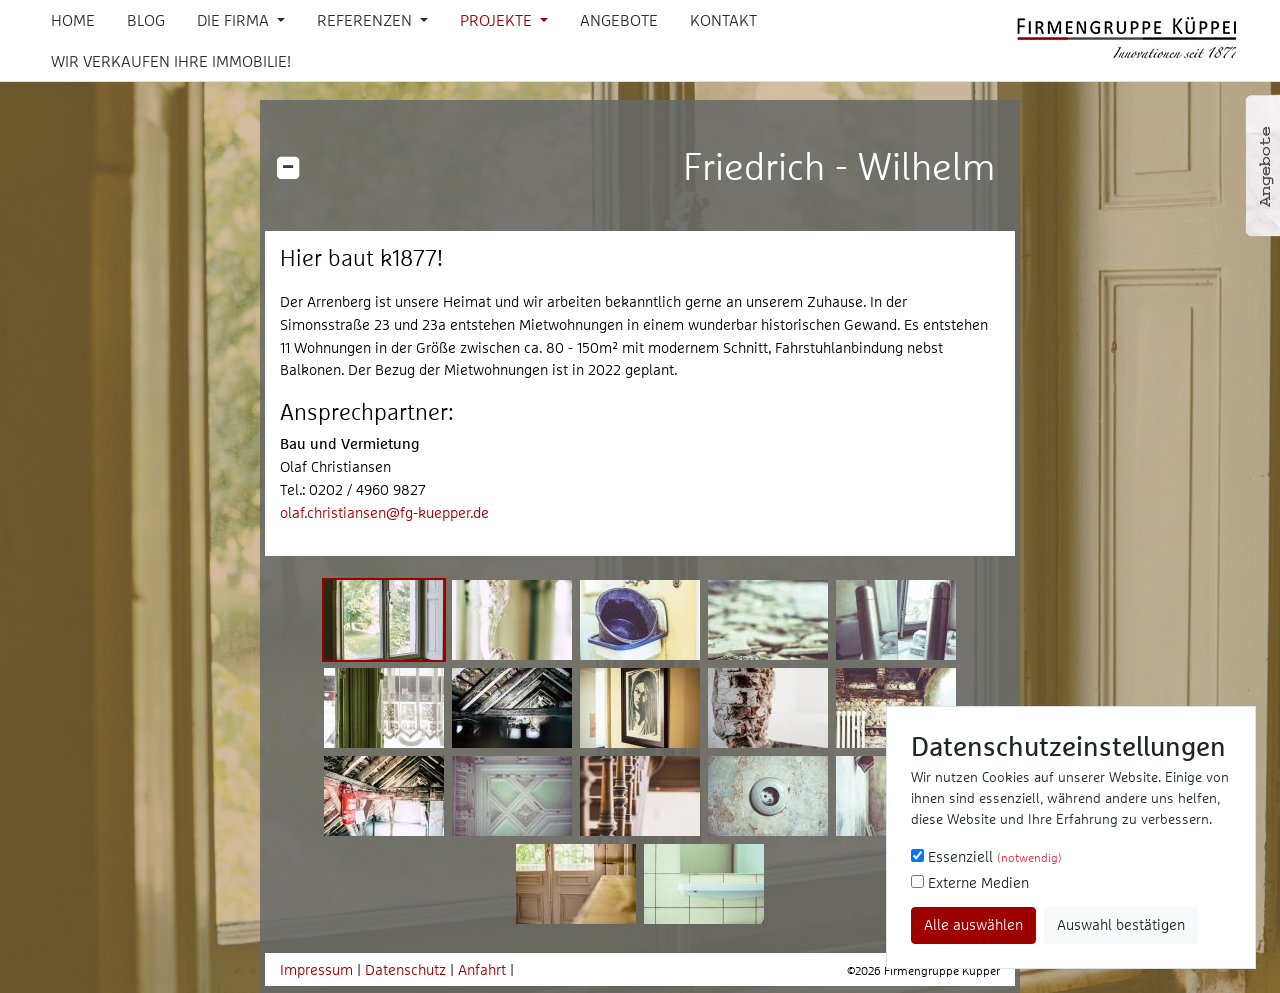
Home (73, 20)
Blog (146, 20)
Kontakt (723, 20)
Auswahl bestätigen (1121, 924)
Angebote (619, 20)
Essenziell (986, 856)
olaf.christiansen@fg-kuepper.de (384, 512)
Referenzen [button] (366, 20)
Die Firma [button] (235, 20)
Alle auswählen (973, 924)
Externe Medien (970, 882)
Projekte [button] (498, 20)
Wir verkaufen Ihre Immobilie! (171, 61)
